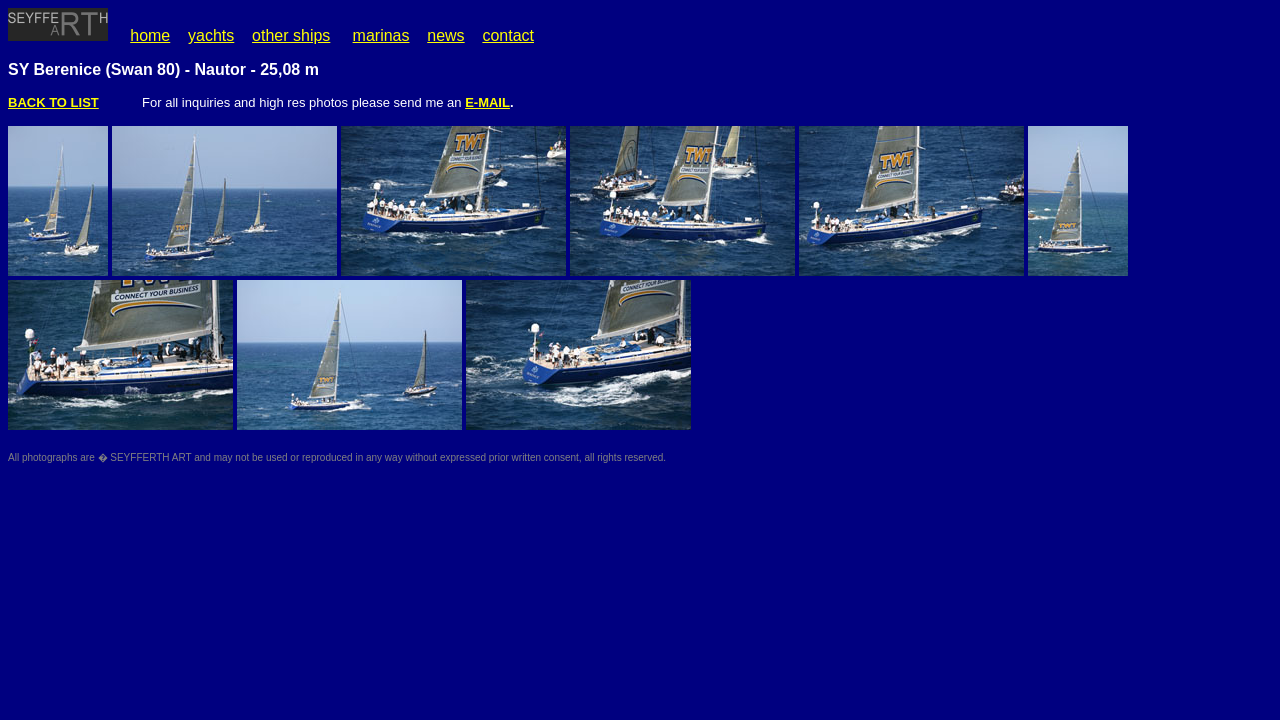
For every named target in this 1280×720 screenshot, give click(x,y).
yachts (211, 35)
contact (508, 35)
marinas (381, 35)
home (150, 35)
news (445, 35)
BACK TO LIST (53, 102)
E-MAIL (487, 102)
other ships (291, 35)
